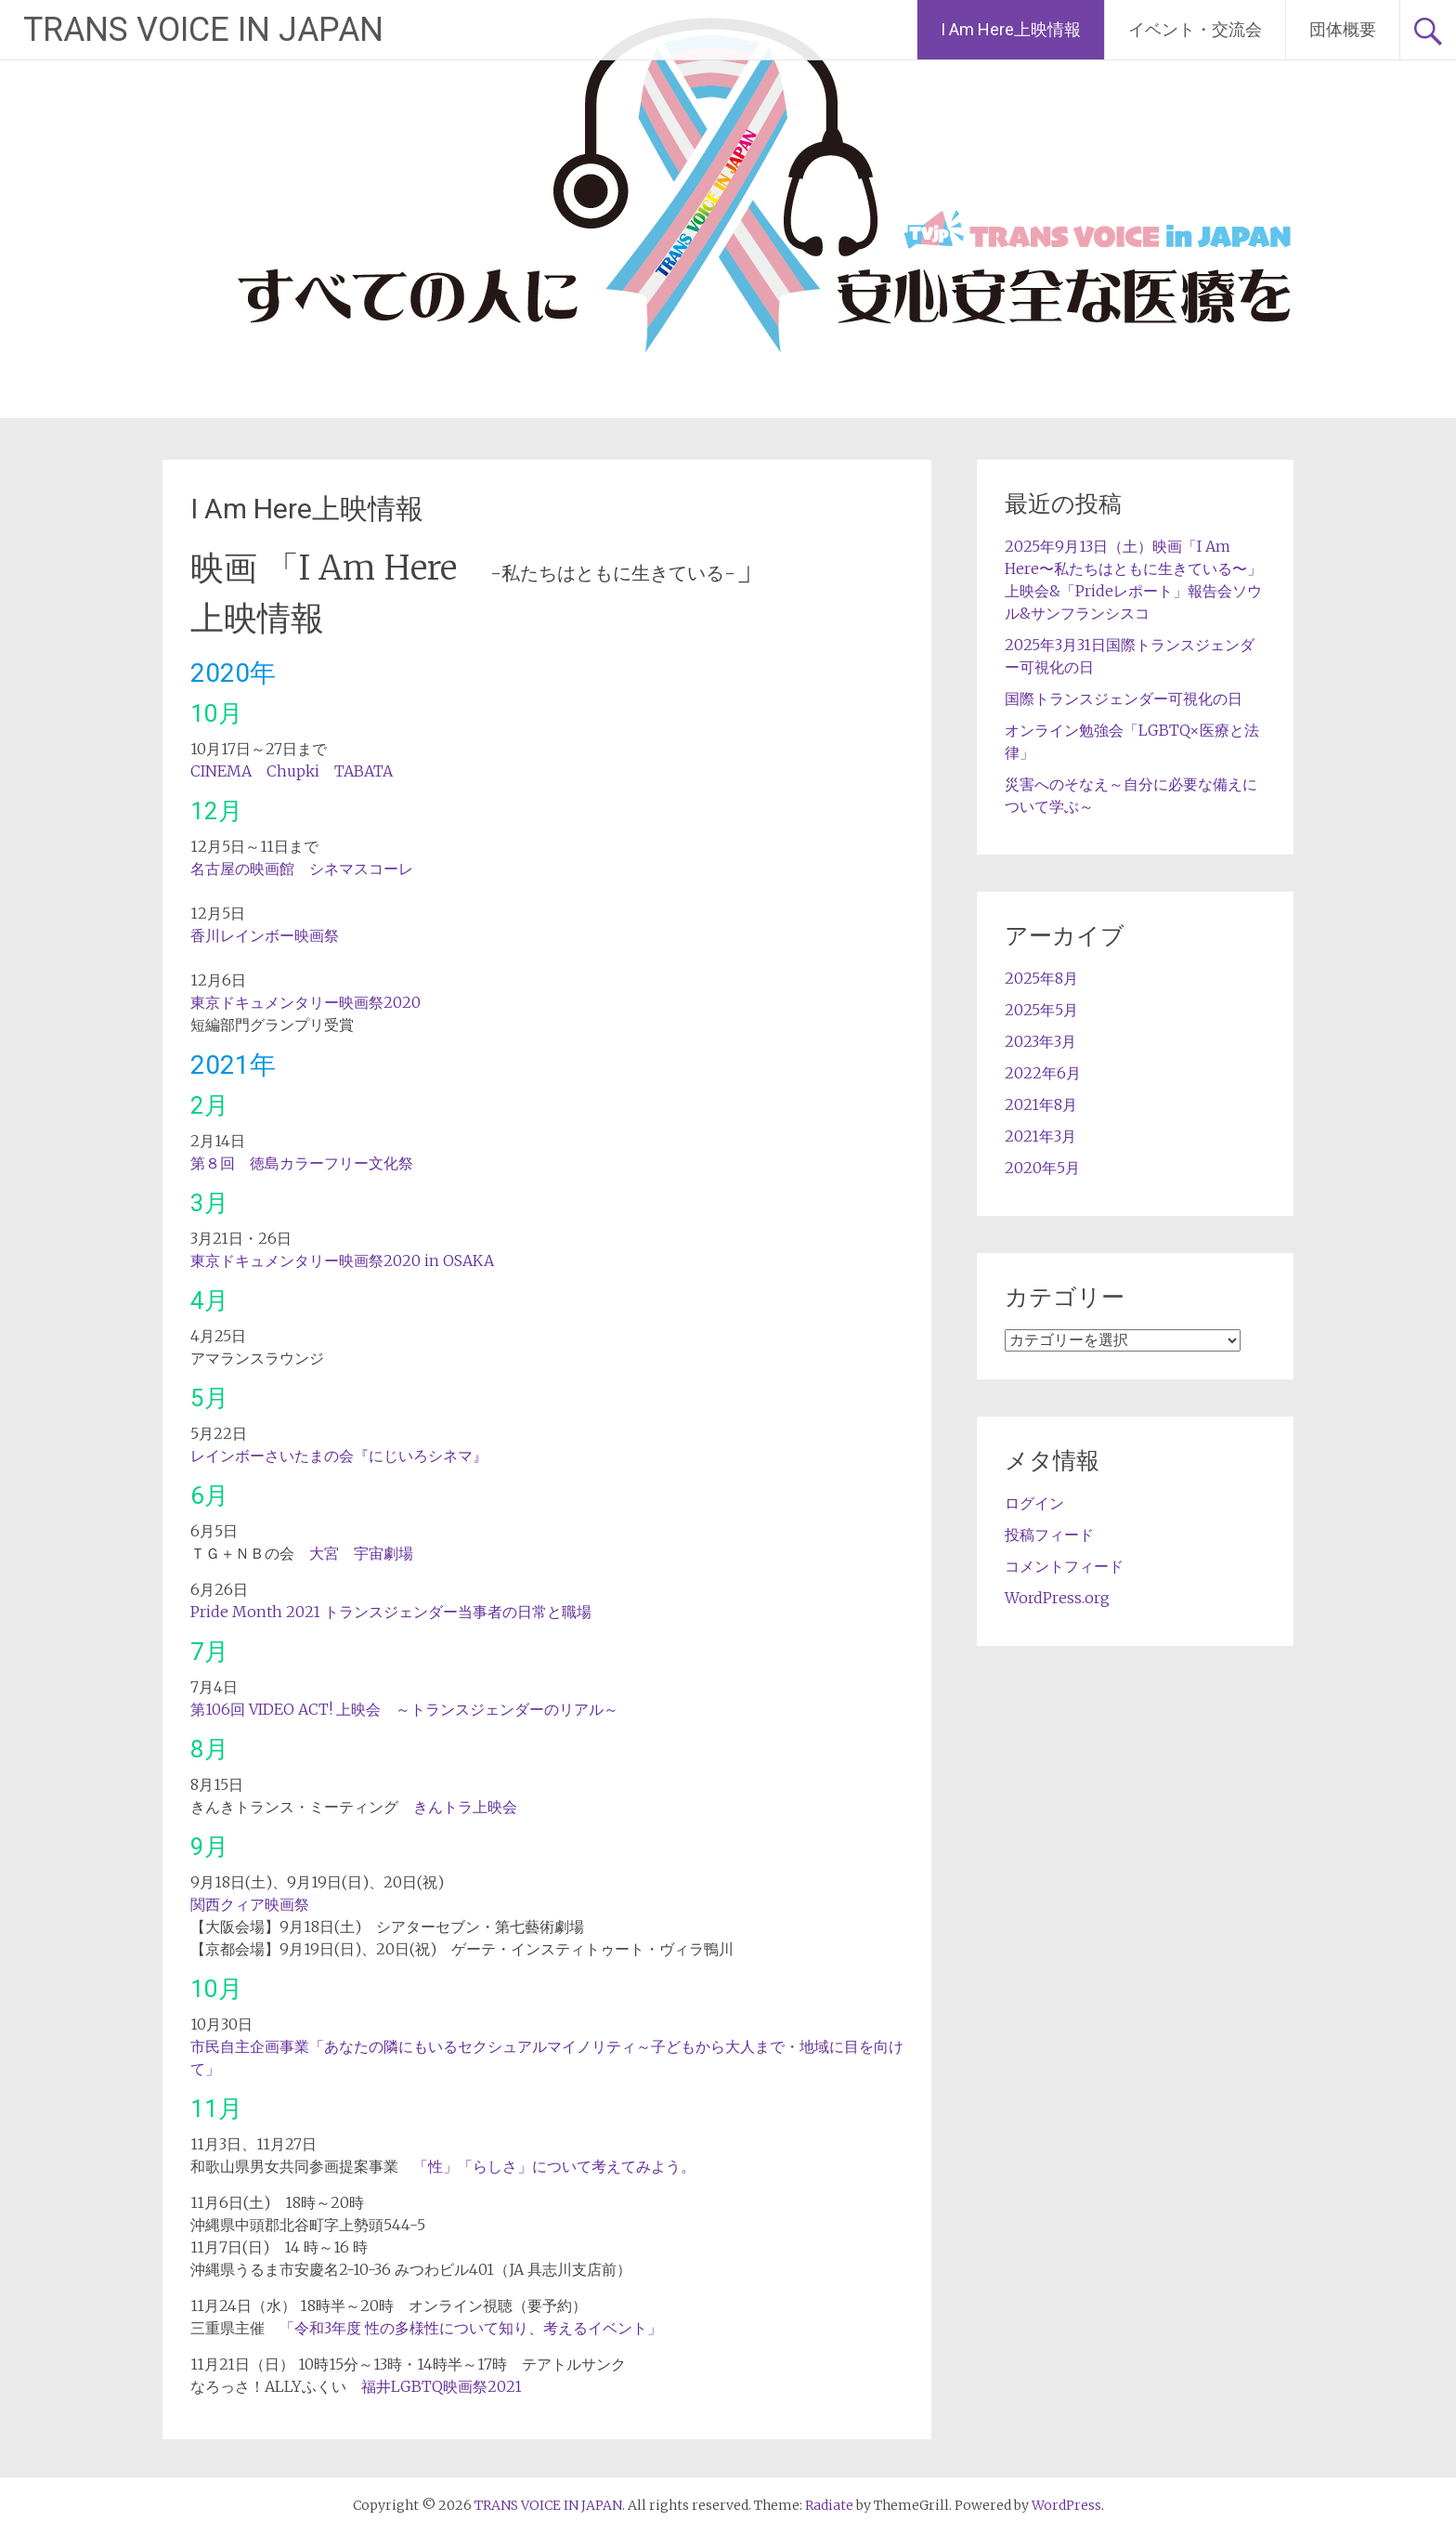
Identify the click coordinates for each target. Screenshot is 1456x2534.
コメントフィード (1064, 1566)
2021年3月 (1040, 1136)
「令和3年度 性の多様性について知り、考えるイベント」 (471, 2327)
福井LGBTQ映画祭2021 (441, 2386)
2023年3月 (1040, 1041)
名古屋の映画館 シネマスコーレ (301, 868)
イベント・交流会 (1195, 29)
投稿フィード (1049, 1534)
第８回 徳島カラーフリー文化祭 (301, 1163)
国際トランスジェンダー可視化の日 (1123, 698)
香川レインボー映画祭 (264, 935)
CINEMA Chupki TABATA (291, 771)
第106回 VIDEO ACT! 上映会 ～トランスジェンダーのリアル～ (404, 1709)
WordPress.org (1057, 1597)
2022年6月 (1043, 1073)
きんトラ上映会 (465, 1806)
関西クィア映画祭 (249, 1904)
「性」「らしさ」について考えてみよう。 (554, 2166)
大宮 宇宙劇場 (361, 1553)
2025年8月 (1041, 978)
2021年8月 (1041, 1104)
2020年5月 (1042, 1167)
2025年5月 (1041, 1009)
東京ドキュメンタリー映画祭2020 (305, 1002)
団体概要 (1342, 29)
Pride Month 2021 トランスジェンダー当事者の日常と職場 (391, 1611)
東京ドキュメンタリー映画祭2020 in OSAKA (342, 1260)
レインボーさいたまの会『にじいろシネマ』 (339, 1455)
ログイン (1034, 1503)
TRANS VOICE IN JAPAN (203, 29)
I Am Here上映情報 (1011, 29)
